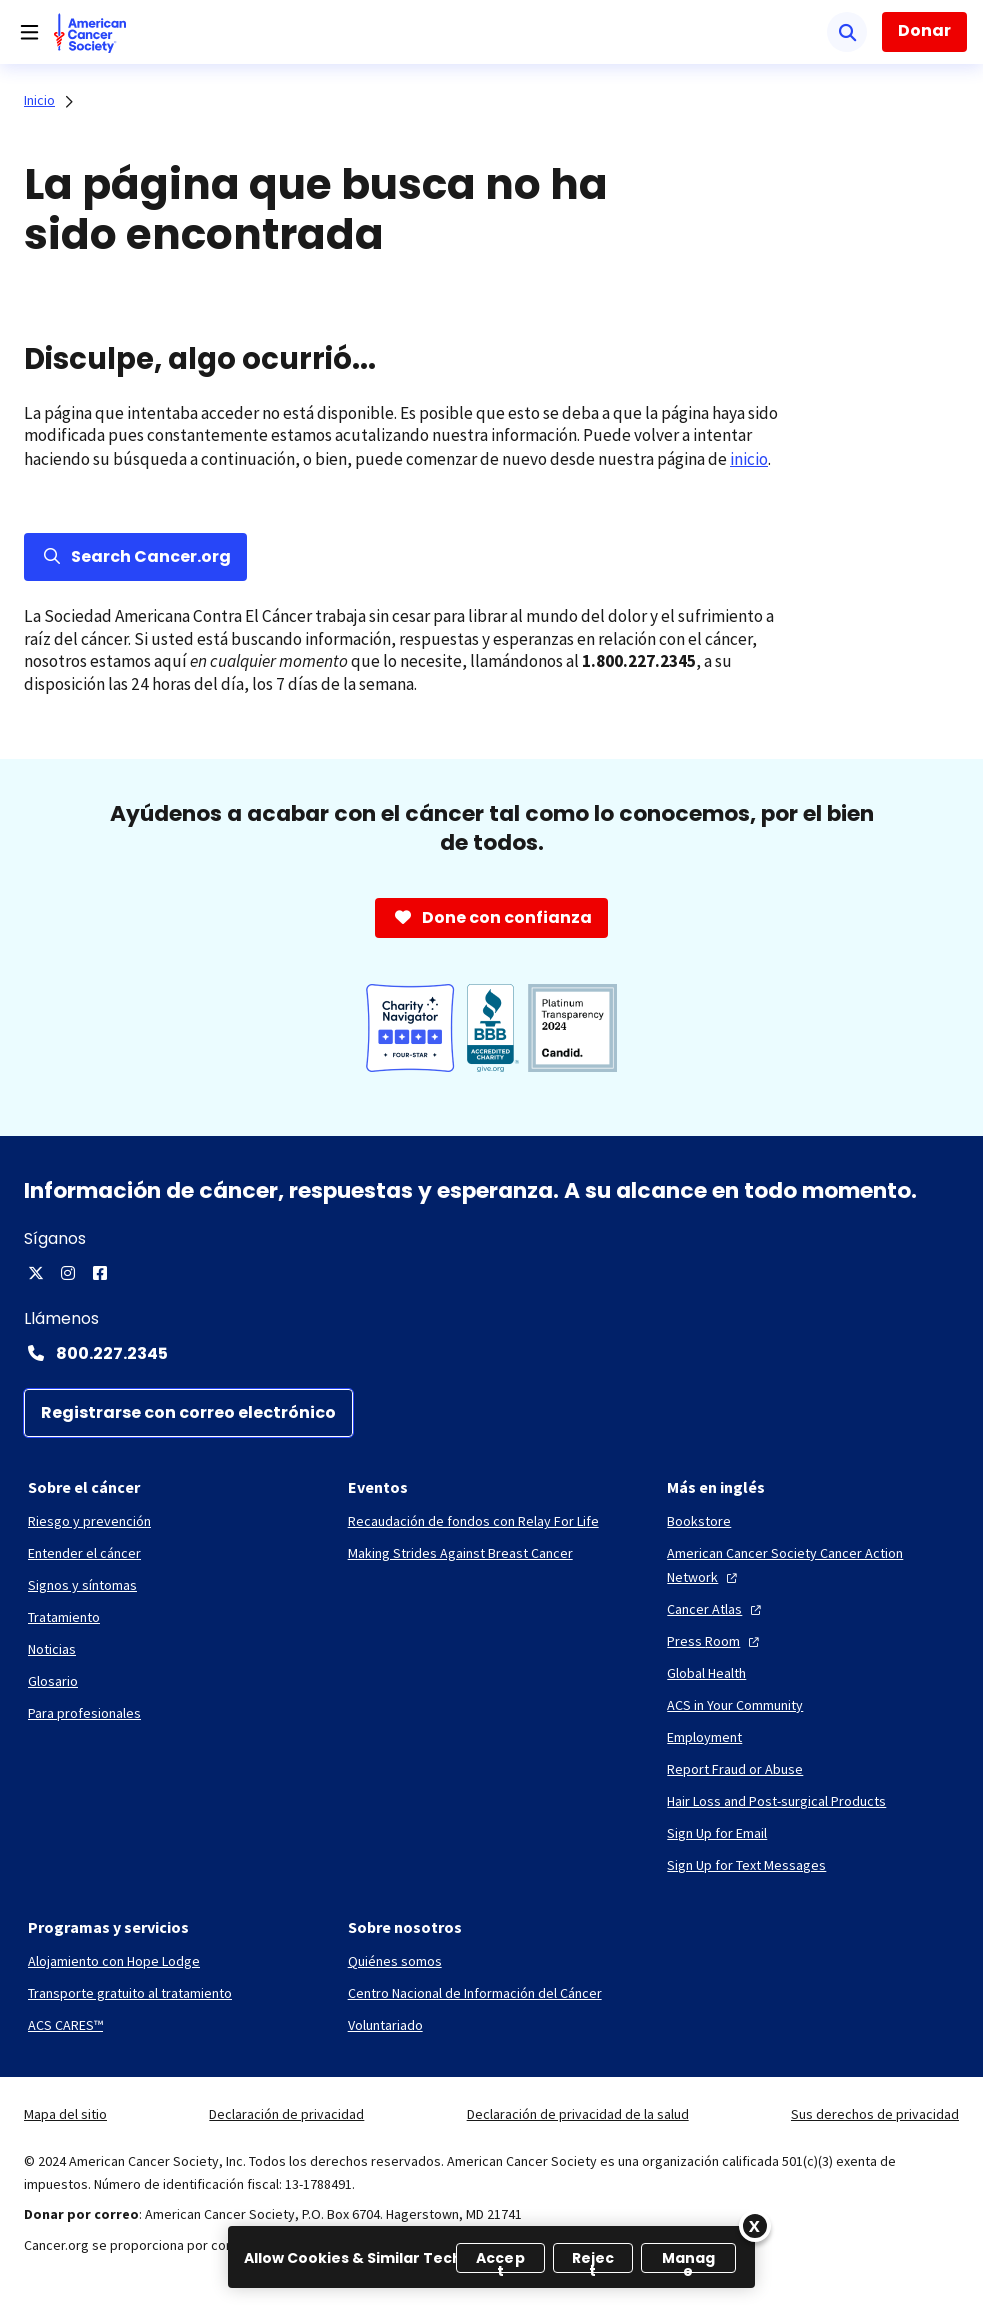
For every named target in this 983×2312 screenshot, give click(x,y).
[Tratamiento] (64, 1617)
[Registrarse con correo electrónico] (188, 1413)
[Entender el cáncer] (84, 1553)
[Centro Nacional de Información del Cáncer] (475, 1993)
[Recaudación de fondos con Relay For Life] (473, 1521)
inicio (749, 459)
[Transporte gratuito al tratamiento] (130, 1993)
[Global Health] (706, 1673)
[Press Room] (715, 1641)
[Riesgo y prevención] (89, 1521)
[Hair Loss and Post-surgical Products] (776, 1801)
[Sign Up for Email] (717, 1833)
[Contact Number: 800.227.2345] (491, 1353)
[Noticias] (52, 1649)
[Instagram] (68, 1273)
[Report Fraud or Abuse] (735, 1769)
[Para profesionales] (84, 1713)
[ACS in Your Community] (735, 1705)
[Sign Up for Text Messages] (746, 1865)
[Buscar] (847, 32)
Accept (500, 2260)
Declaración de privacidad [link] (286, 2114)
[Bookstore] (699, 1521)
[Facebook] (100, 1273)
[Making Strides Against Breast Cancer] (460, 1553)
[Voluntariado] (385, 2025)
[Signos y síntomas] (82, 1585)
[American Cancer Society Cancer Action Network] (811, 1565)
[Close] (755, 2226)
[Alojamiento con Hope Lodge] (114, 1961)
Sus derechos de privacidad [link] (875, 2114)
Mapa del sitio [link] (65, 2114)
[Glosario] (53, 1681)
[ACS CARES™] (65, 2025)
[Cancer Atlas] (716, 1609)
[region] (491, 2257)
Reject (593, 2260)
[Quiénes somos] (395, 1961)
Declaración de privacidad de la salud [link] (578, 2114)
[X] (36, 1273)
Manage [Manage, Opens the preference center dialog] (689, 2260)
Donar (924, 30)
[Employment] (704, 1737)
